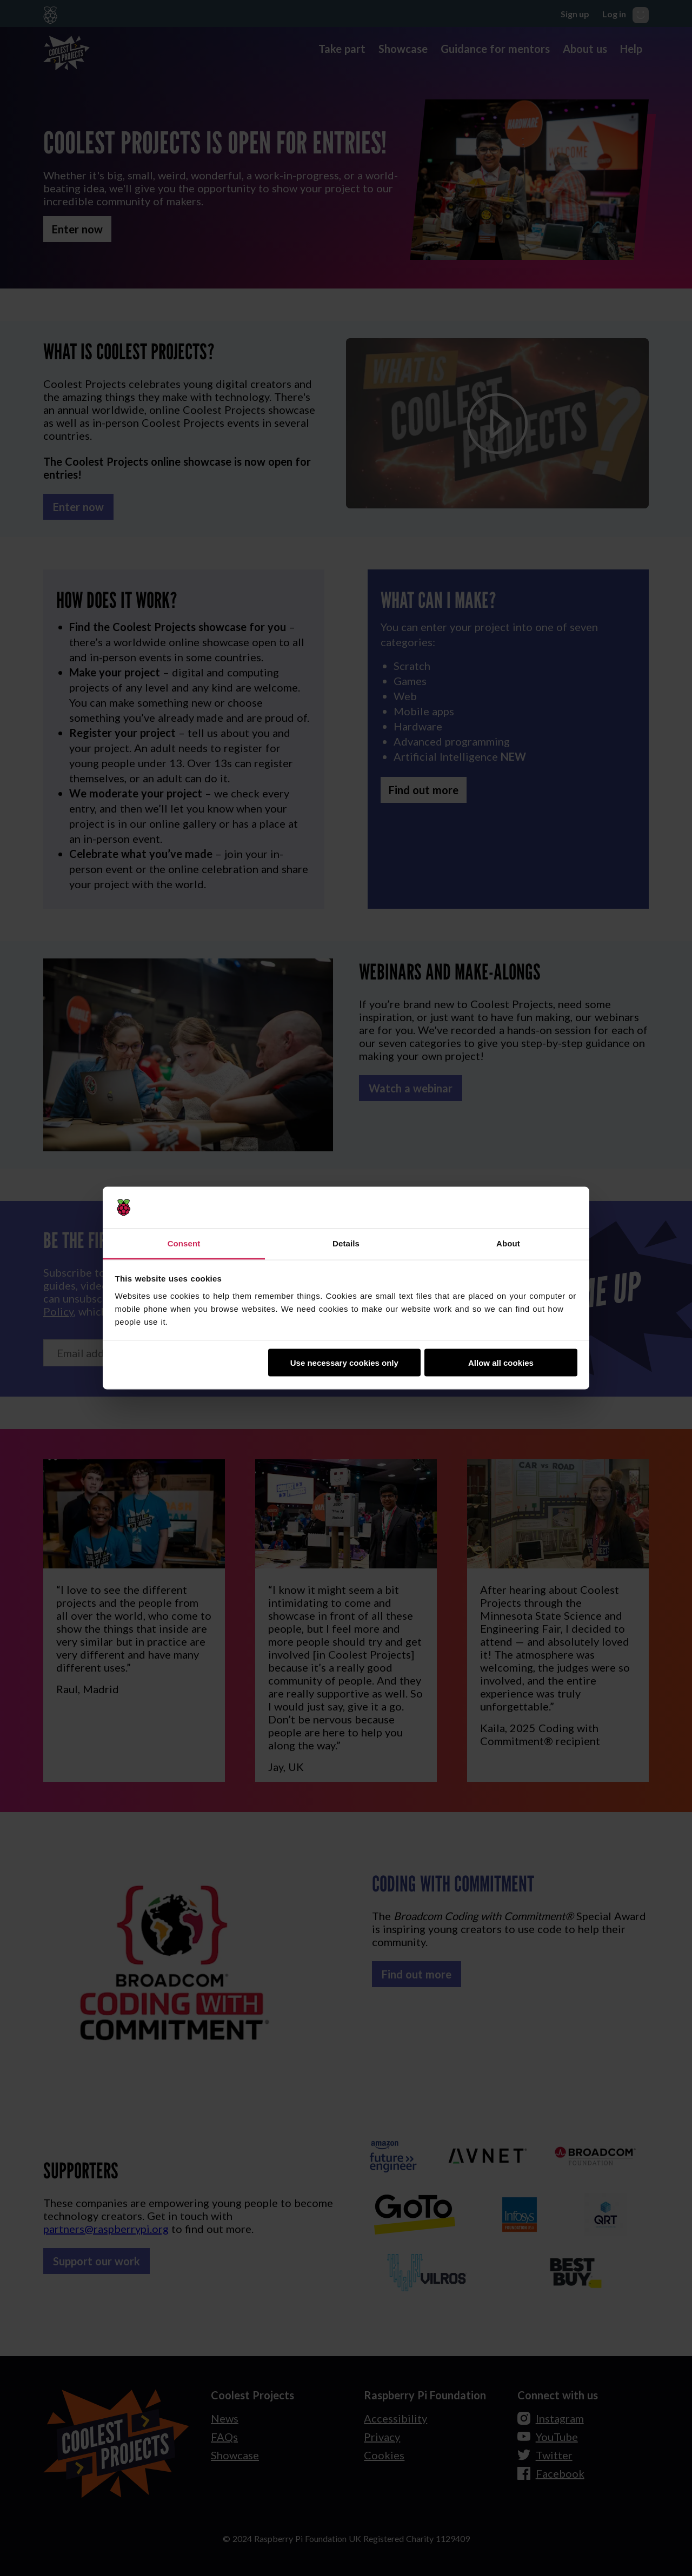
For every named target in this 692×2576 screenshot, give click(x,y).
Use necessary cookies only (344, 1362)
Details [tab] (346, 1242)
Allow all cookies (501, 1362)
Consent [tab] (184, 1242)
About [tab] (508, 1242)
